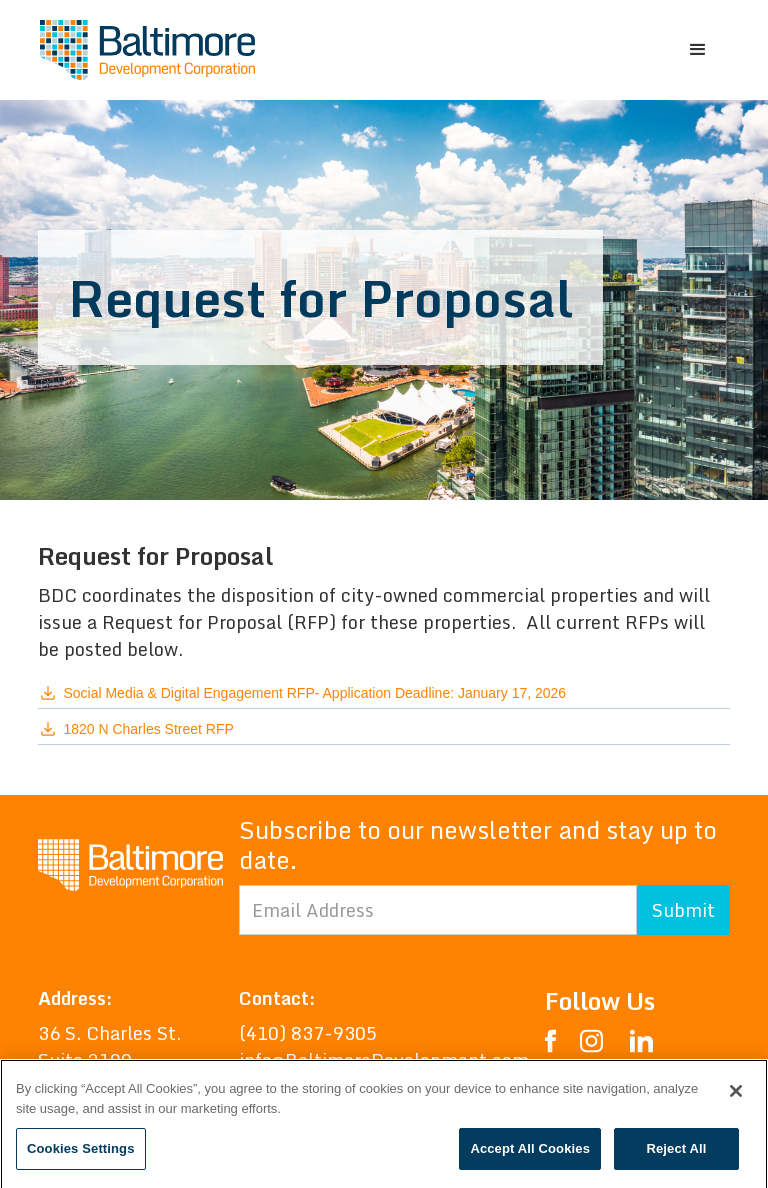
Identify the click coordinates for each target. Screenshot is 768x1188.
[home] (147, 50)
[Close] (736, 1095)
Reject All (676, 1152)
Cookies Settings (81, 1152)
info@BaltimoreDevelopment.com (384, 1060)
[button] (698, 50)
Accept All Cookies (530, 1152)
